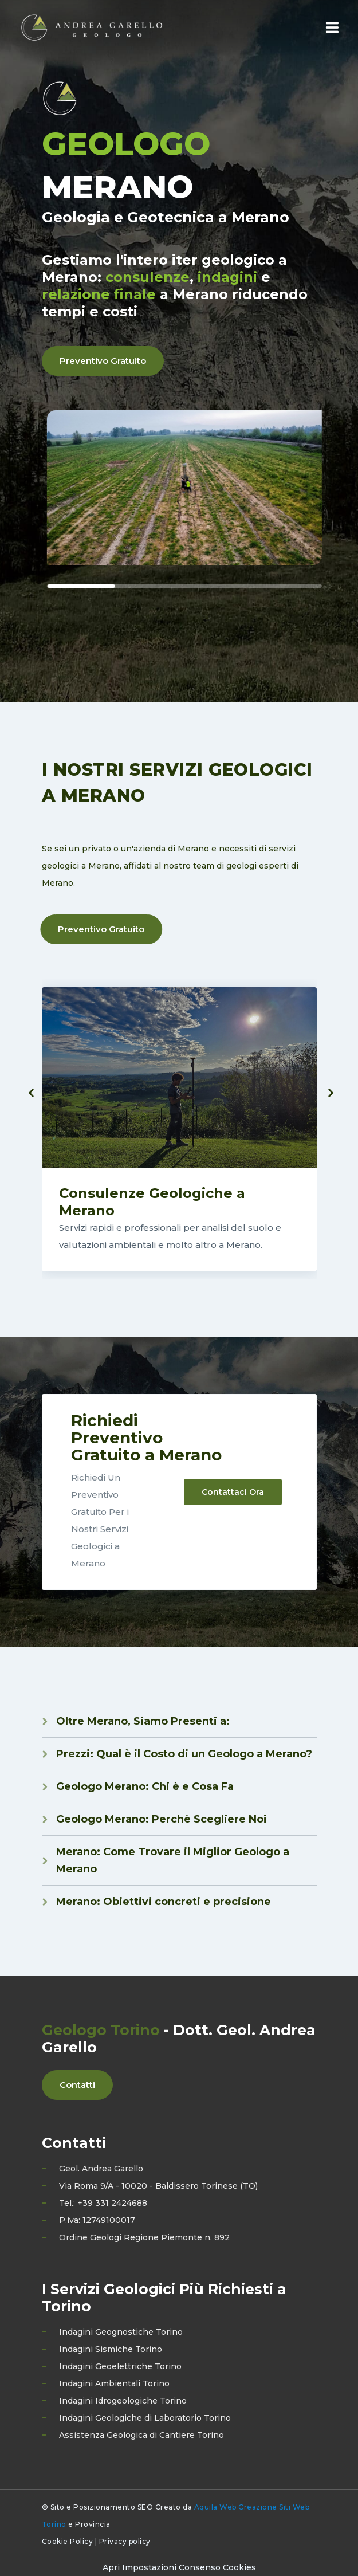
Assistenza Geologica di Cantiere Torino (141, 2435)
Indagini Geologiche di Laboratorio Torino (145, 2418)
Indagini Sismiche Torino (110, 2349)
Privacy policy (125, 2541)
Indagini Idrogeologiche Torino (123, 2401)
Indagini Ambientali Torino (114, 2383)
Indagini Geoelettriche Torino (120, 2366)
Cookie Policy (67, 2541)
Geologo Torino (101, 2030)
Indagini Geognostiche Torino (121, 2332)
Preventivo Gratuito (103, 360)
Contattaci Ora (233, 1492)
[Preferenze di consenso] (179, 2567)
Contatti (77, 2084)
